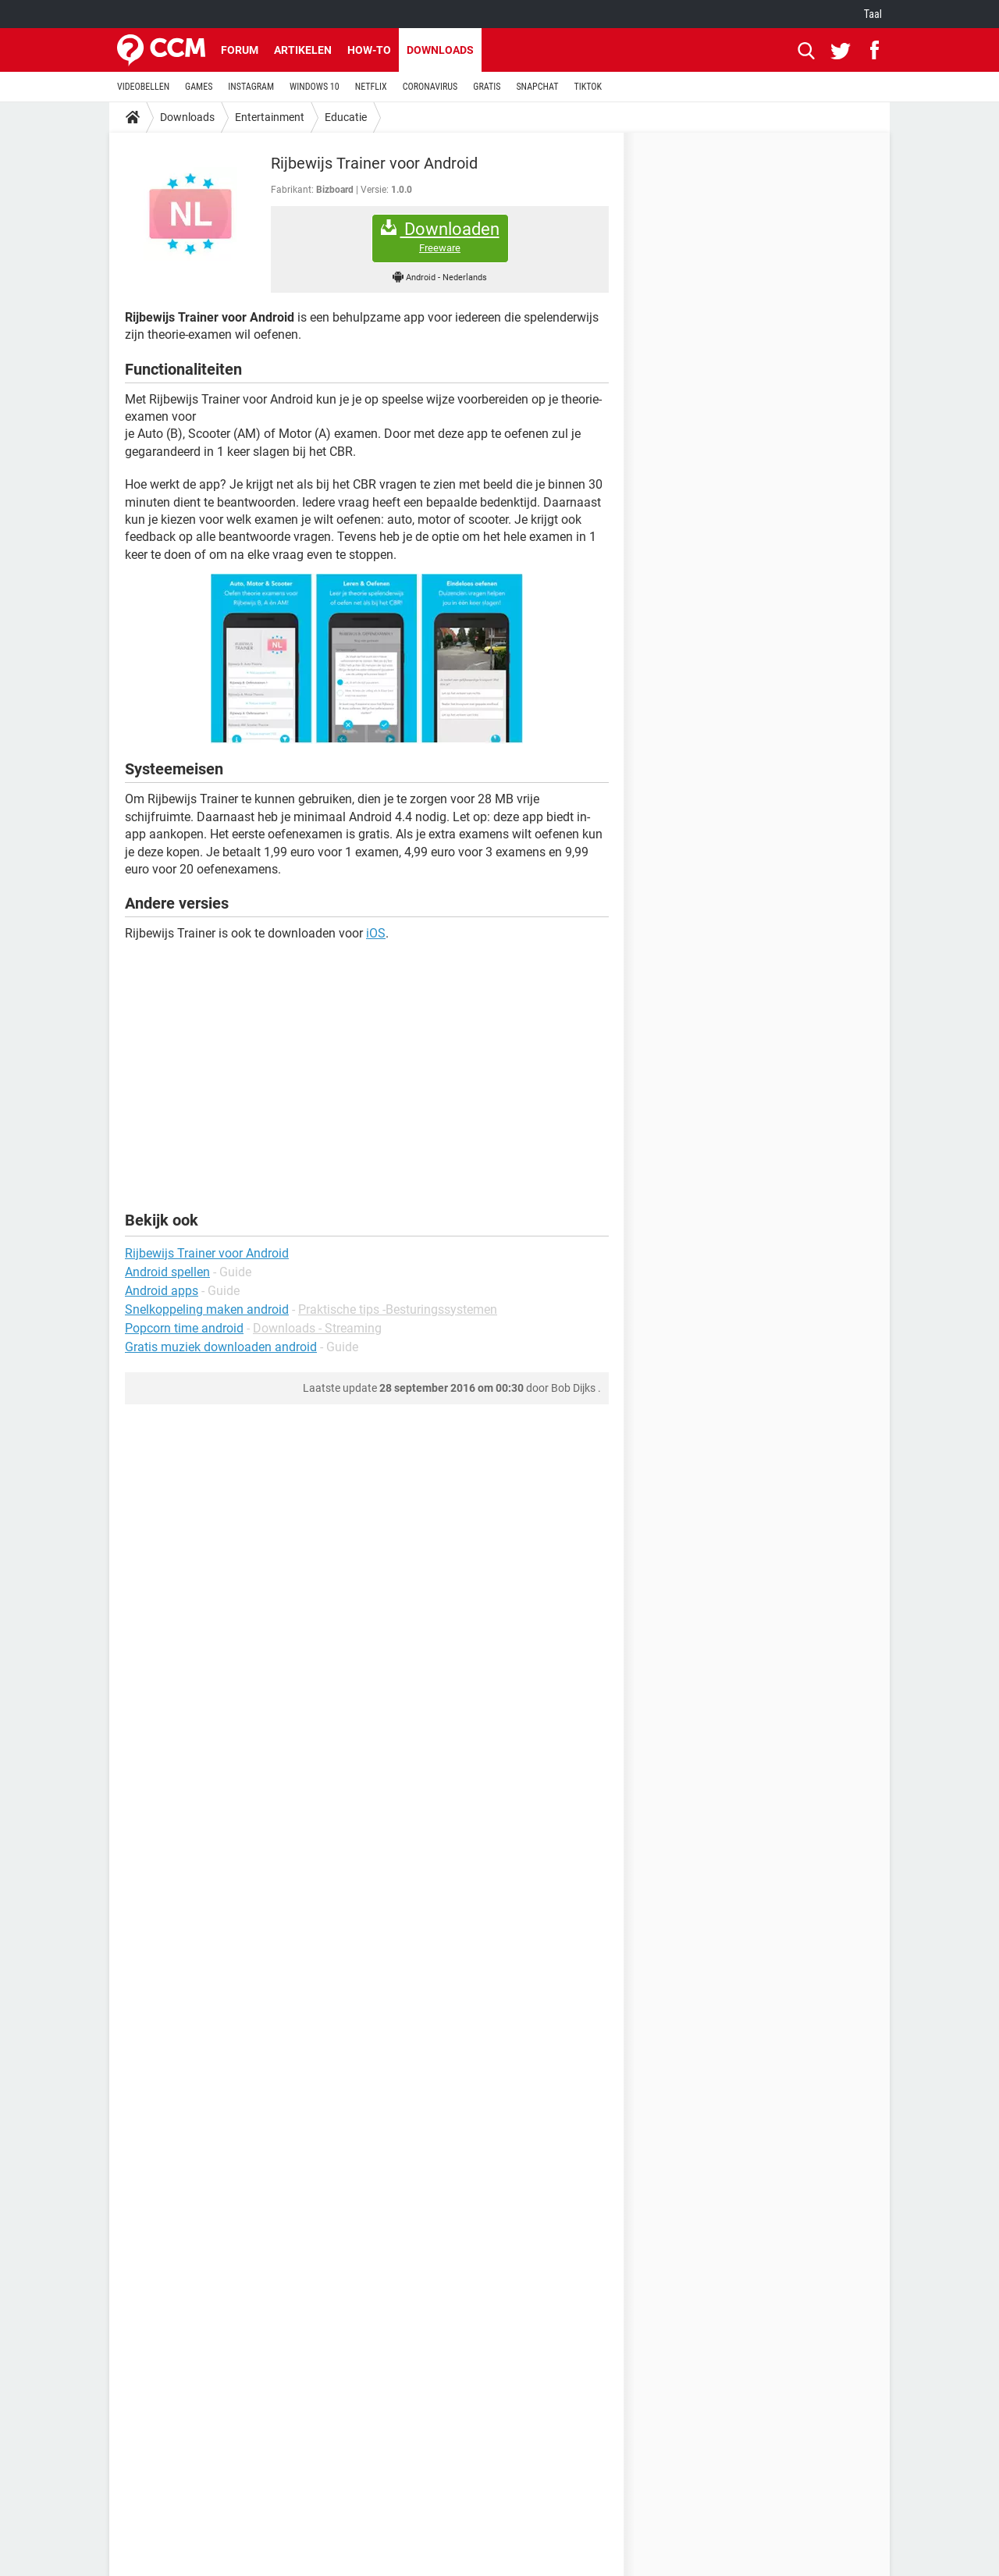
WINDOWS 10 (315, 86)
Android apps (161, 1290)
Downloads (440, 50)
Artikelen (303, 50)
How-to (369, 50)
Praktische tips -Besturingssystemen (397, 1309)
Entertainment (269, 117)
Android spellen (167, 1272)
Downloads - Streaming (317, 1328)
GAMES (198, 86)
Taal (873, 14)
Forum (239, 50)
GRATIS (486, 86)
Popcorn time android (184, 1328)
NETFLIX (371, 86)
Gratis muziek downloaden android (221, 1347)
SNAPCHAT (537, 86)
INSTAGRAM (251, 86)
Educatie (346, 117)
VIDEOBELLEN (143, 86)
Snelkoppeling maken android (207, 1309)
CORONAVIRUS (430, 86)
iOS (376, 933)
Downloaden (440, 236)
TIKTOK (588, 86)
